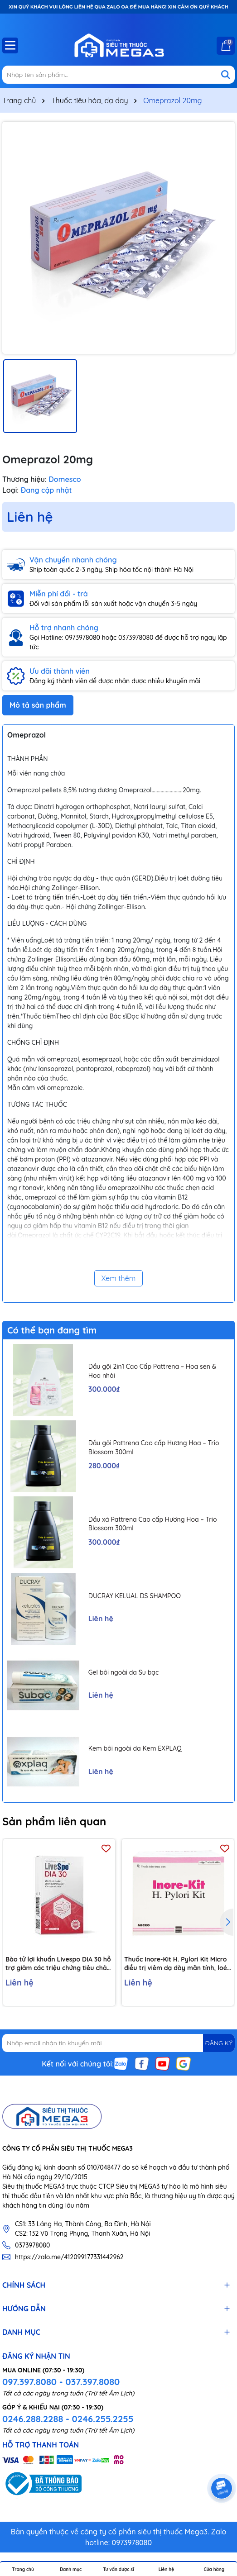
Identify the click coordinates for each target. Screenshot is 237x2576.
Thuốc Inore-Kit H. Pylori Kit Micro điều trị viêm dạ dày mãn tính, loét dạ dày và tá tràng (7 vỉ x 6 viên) (177, 1964)
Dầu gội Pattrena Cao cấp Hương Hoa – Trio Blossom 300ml (153, 1447)
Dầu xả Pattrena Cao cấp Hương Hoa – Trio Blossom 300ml (152, 1524)
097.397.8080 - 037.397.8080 (61, 2381)
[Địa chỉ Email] (118, 2043)
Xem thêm (119, 1278)
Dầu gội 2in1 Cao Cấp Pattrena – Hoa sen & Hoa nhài (152, 1371)
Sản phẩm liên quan (54, 1821)
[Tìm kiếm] (225, 74)
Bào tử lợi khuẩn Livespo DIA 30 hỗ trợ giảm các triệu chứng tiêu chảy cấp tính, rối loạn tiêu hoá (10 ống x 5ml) (58, 1964)
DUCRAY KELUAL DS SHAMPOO (134, 1596)
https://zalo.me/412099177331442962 (69, 2257)
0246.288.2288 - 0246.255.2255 (67, 2418)
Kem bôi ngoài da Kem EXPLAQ (135, 1748)
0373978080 (32, 2245)
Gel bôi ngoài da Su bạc (123, 1672)
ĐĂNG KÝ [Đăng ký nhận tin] (218, 2043)
